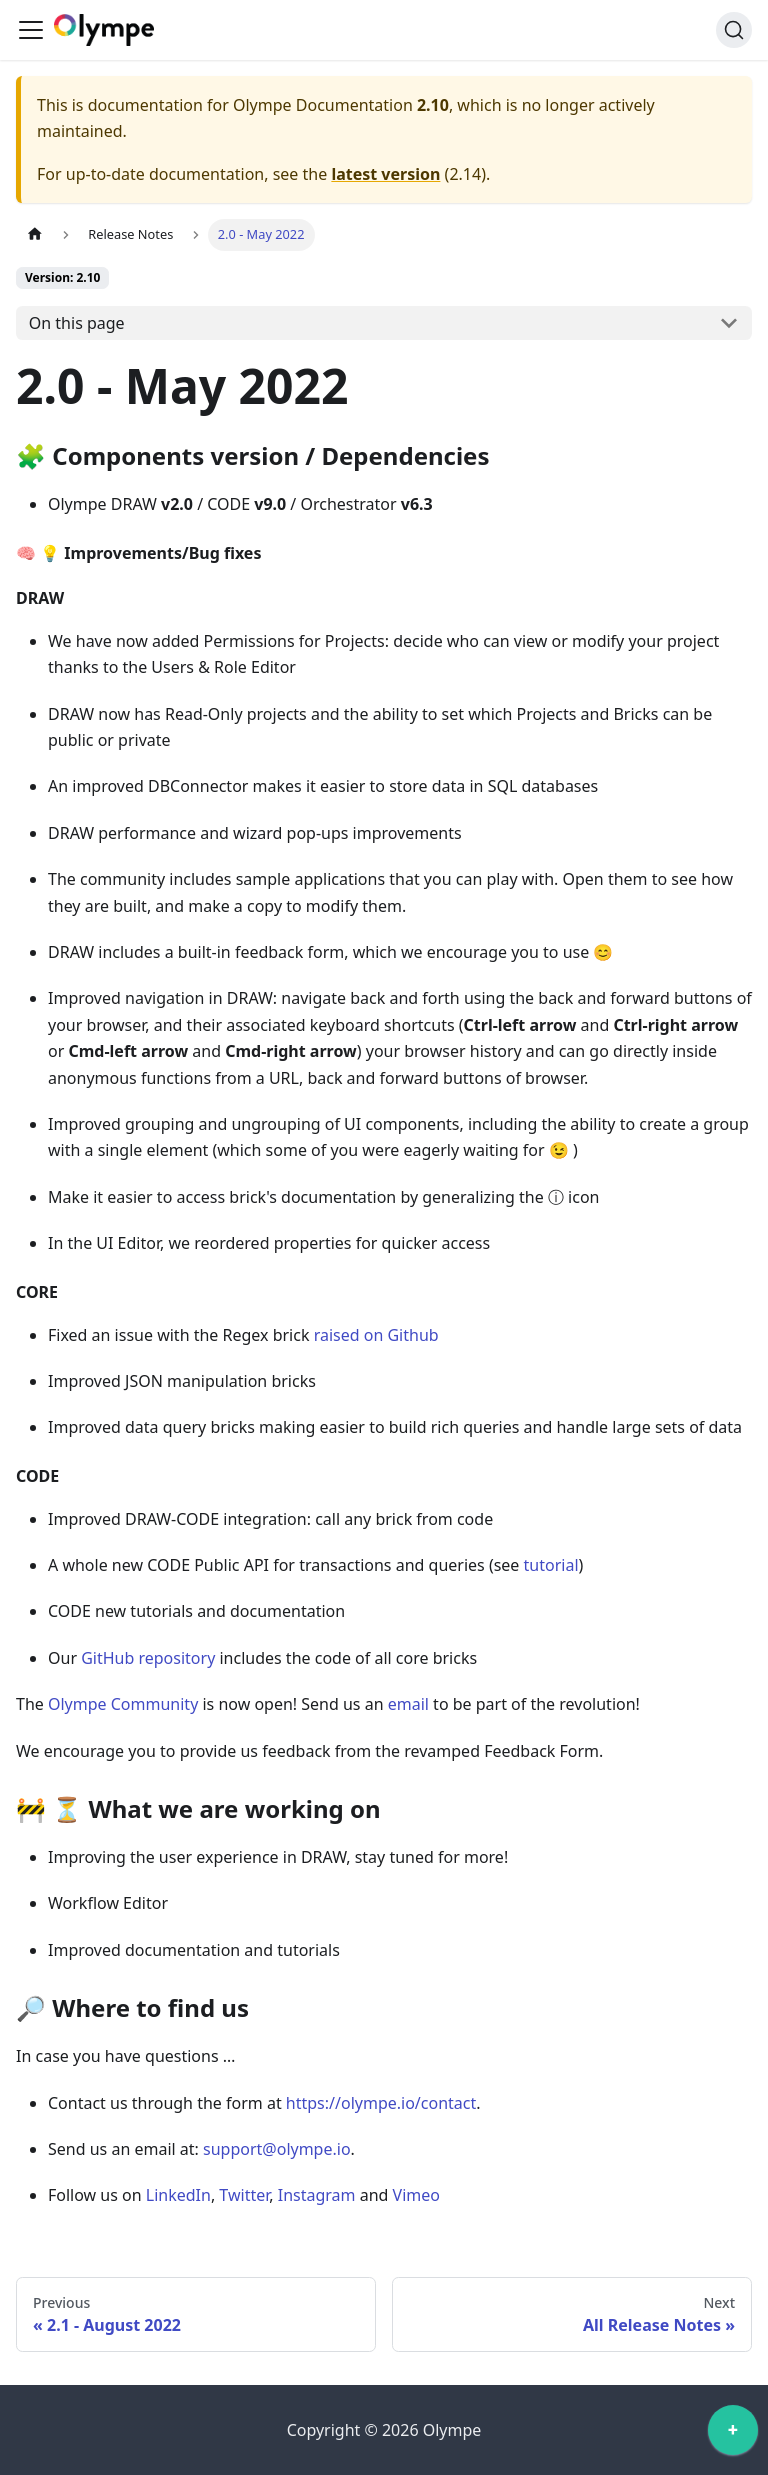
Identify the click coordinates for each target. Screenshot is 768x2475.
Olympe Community (123, 1704)
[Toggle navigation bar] (31, 30)
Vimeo (416, 2195)
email (408, 1704)
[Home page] (35, 234)
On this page (77, 323)
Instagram (317, 2195)
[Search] (734, 30)
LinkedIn (178, 2195)
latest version (385, 174)
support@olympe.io (277, 2149)
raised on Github (376, 1335)
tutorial (551, 1565)
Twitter (244, 2195)
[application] (733, 2435)
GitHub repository (148, 1658)
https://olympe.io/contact (381, 2103)
